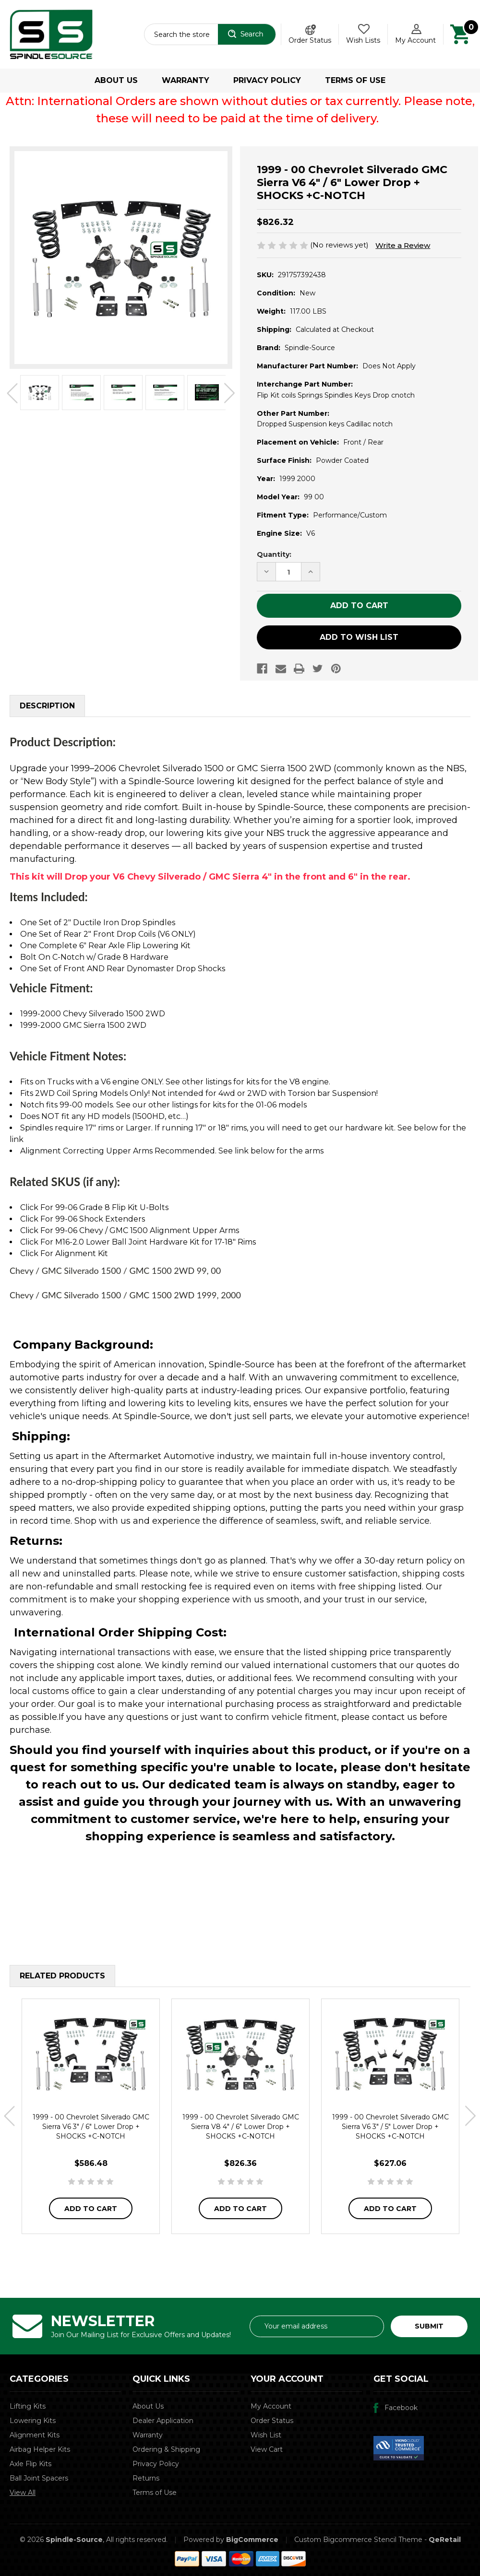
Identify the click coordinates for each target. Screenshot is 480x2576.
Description (47, 705)
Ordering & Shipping (166, 2449)
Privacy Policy (267, 80)
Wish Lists (363, 40)
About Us (116, 80)
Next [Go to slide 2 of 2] (229, 393)
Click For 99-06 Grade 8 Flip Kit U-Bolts (94, 1207)
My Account (271, 2406)
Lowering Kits (33, 2420)
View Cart (267, 2449)
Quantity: (274, 554)
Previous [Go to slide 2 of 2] (12, 393)
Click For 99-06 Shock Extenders (82, 1218)
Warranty (185, 80)
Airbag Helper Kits (40, 2449)
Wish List (266, 2435)
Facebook (401, 2407)
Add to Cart (90, 2208)
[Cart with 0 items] (460, 33)
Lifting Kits (28, 2406)
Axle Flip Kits (30, 2463)
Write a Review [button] (402, 245)
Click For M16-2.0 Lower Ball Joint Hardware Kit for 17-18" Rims (138, 1242)
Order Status (309, 40)
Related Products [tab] (62, 1975)
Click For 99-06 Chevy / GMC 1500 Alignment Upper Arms (129, 1230)
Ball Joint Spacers (39, 2478)
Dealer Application (162, 2420)
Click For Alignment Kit (64, 1253)
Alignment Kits (35, 2435)
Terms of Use (355, 80)
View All (23, 2492)
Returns (145, 2478)
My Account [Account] (415, 40)
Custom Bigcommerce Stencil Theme (358, 2539)
